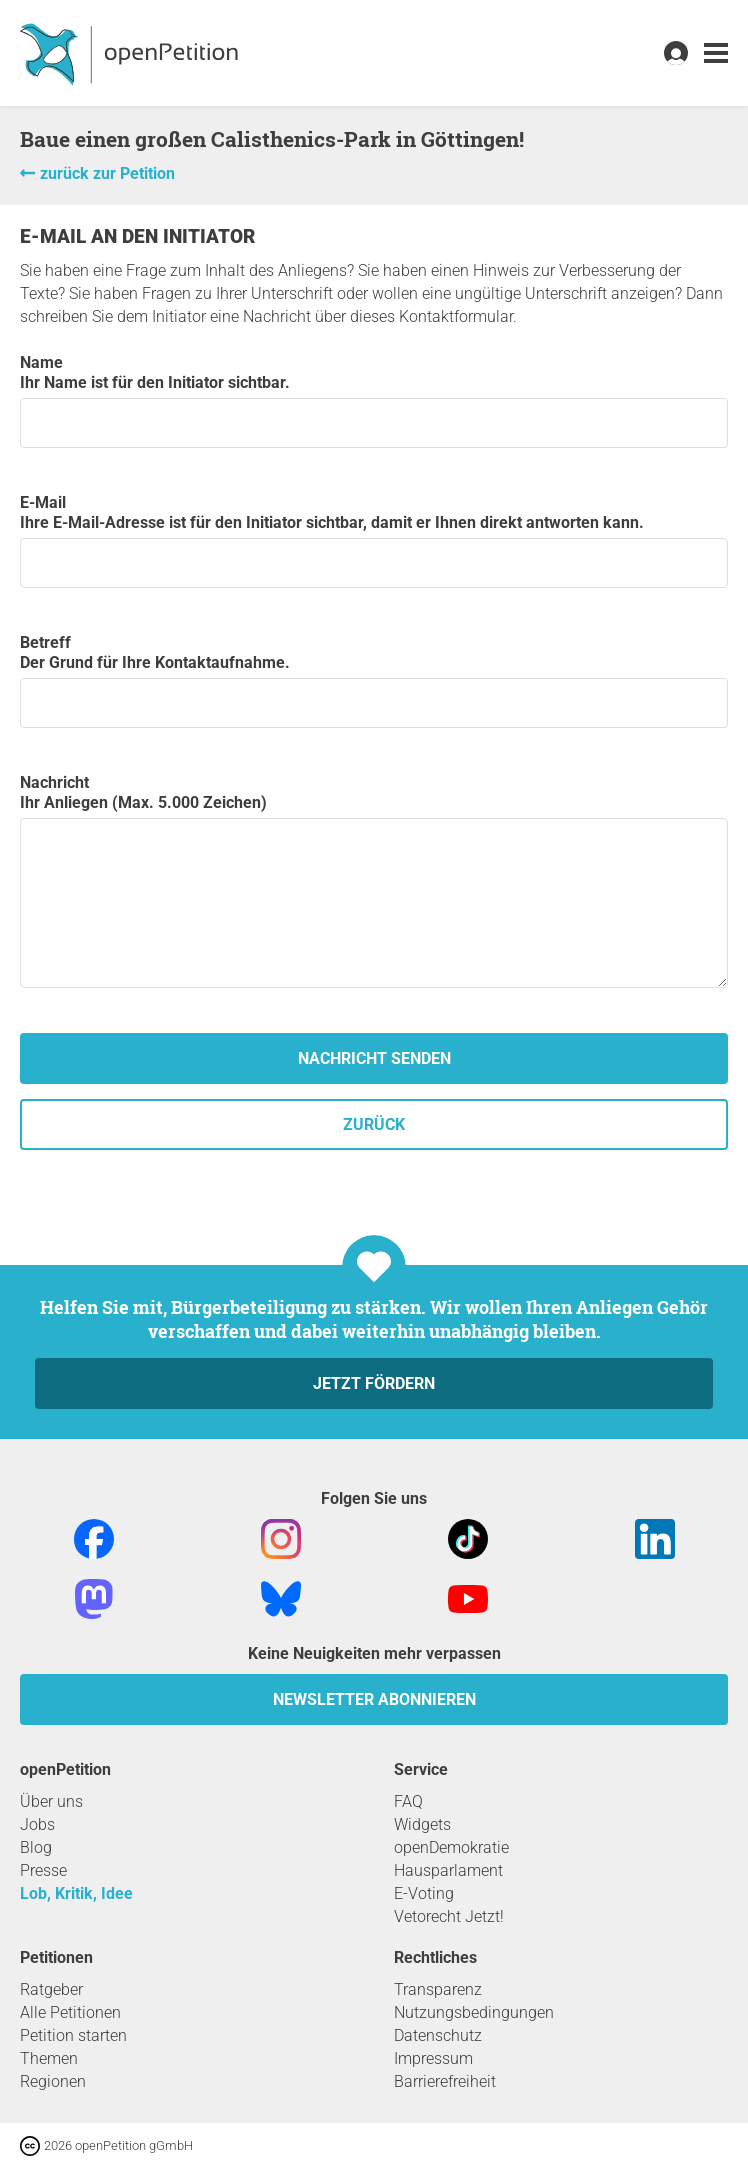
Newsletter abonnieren (374, 1699)
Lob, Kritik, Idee (76, 1893)
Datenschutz (438, 2035)
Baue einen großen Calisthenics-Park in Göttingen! (272, 139)
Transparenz (438, 1989)
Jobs (37, 1824)
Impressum (433, 2058)
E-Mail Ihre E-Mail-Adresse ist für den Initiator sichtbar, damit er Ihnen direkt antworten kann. (374, 540)
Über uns (51, 1801)
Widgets (422, 1824)
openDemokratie (451, 1847)
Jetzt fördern (374, 1383)
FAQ (408, 1801)
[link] (716, 53)
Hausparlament (448, 1870)
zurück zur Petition (107, 173)
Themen (49, 2058)
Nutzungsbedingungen (474, 2012)
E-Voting (424, 1893)
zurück (374, 1124)
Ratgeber (51, 1989)
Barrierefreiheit (445, 2081)
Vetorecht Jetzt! (449, 1916)
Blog (36, 1847)
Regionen (53, 2081)
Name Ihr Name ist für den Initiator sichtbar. (374, 400)
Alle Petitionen (70, 2012)
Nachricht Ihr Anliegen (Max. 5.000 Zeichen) (374, 880)
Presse (43, 1870)
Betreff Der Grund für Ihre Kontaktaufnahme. (374, 680)
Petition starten (73, 2035)
